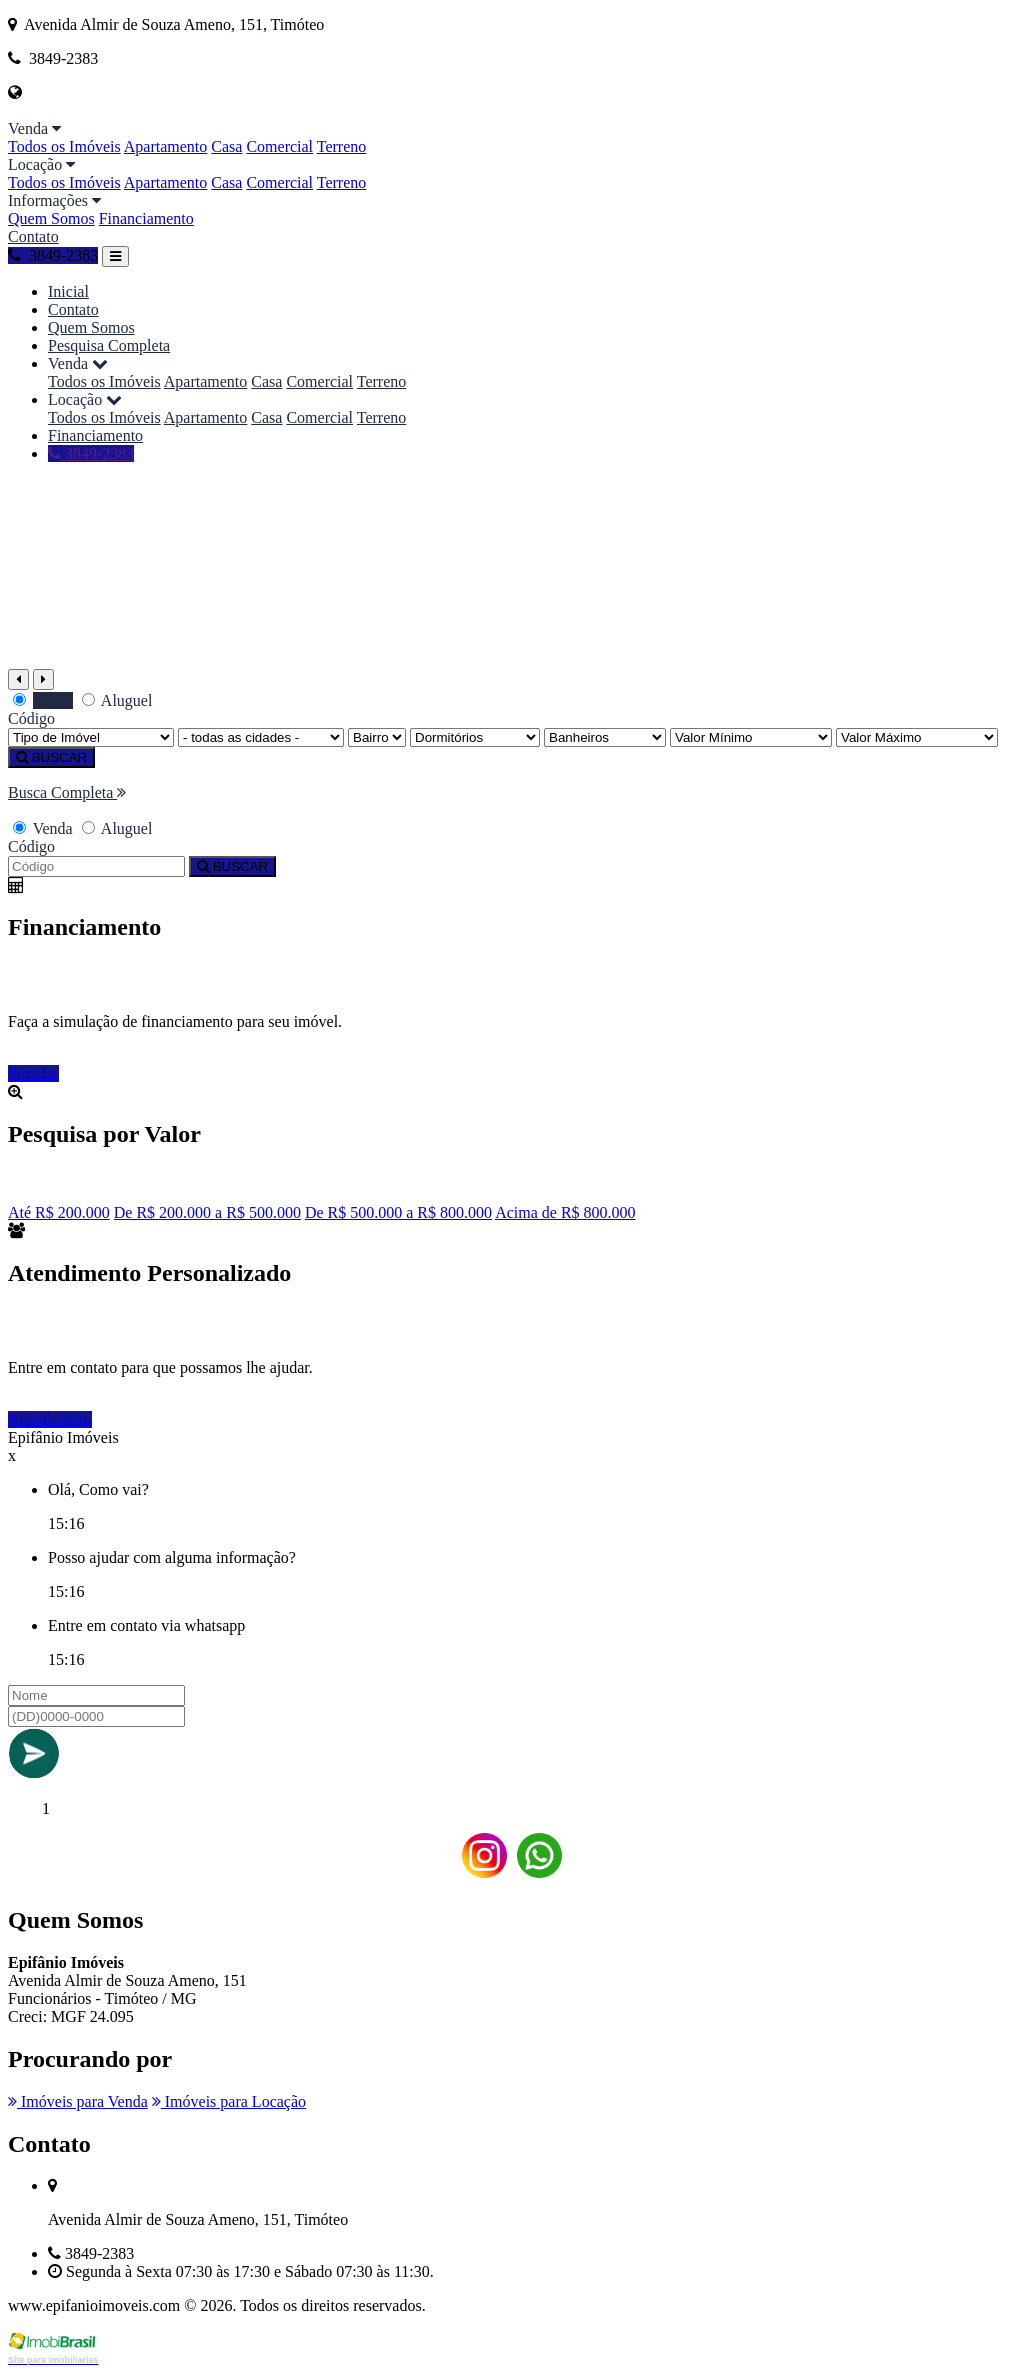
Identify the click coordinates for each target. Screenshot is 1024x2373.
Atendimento (50, 1419)
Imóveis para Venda (78, 2101)
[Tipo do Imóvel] (91, 737)
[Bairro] (377, 737)
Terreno (342, 146)
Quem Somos (51, 218)
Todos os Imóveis (64, 146)
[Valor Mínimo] (751, 737)
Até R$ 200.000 (59, 1212)
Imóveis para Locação (229, 2101)
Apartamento (166, 146)
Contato (33, 236)
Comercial (279, 146)
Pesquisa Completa (109, 345)
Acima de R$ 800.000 (565, 1212)
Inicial (68, 291)
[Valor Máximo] (917, 737)
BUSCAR (51, 757)
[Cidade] (261, 737)
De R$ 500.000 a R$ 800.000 (398, 1212)
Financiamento (146, 218)
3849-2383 (53, 255)
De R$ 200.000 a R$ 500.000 (207, 1212)
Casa (226, 146)
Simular (33, 1073)
